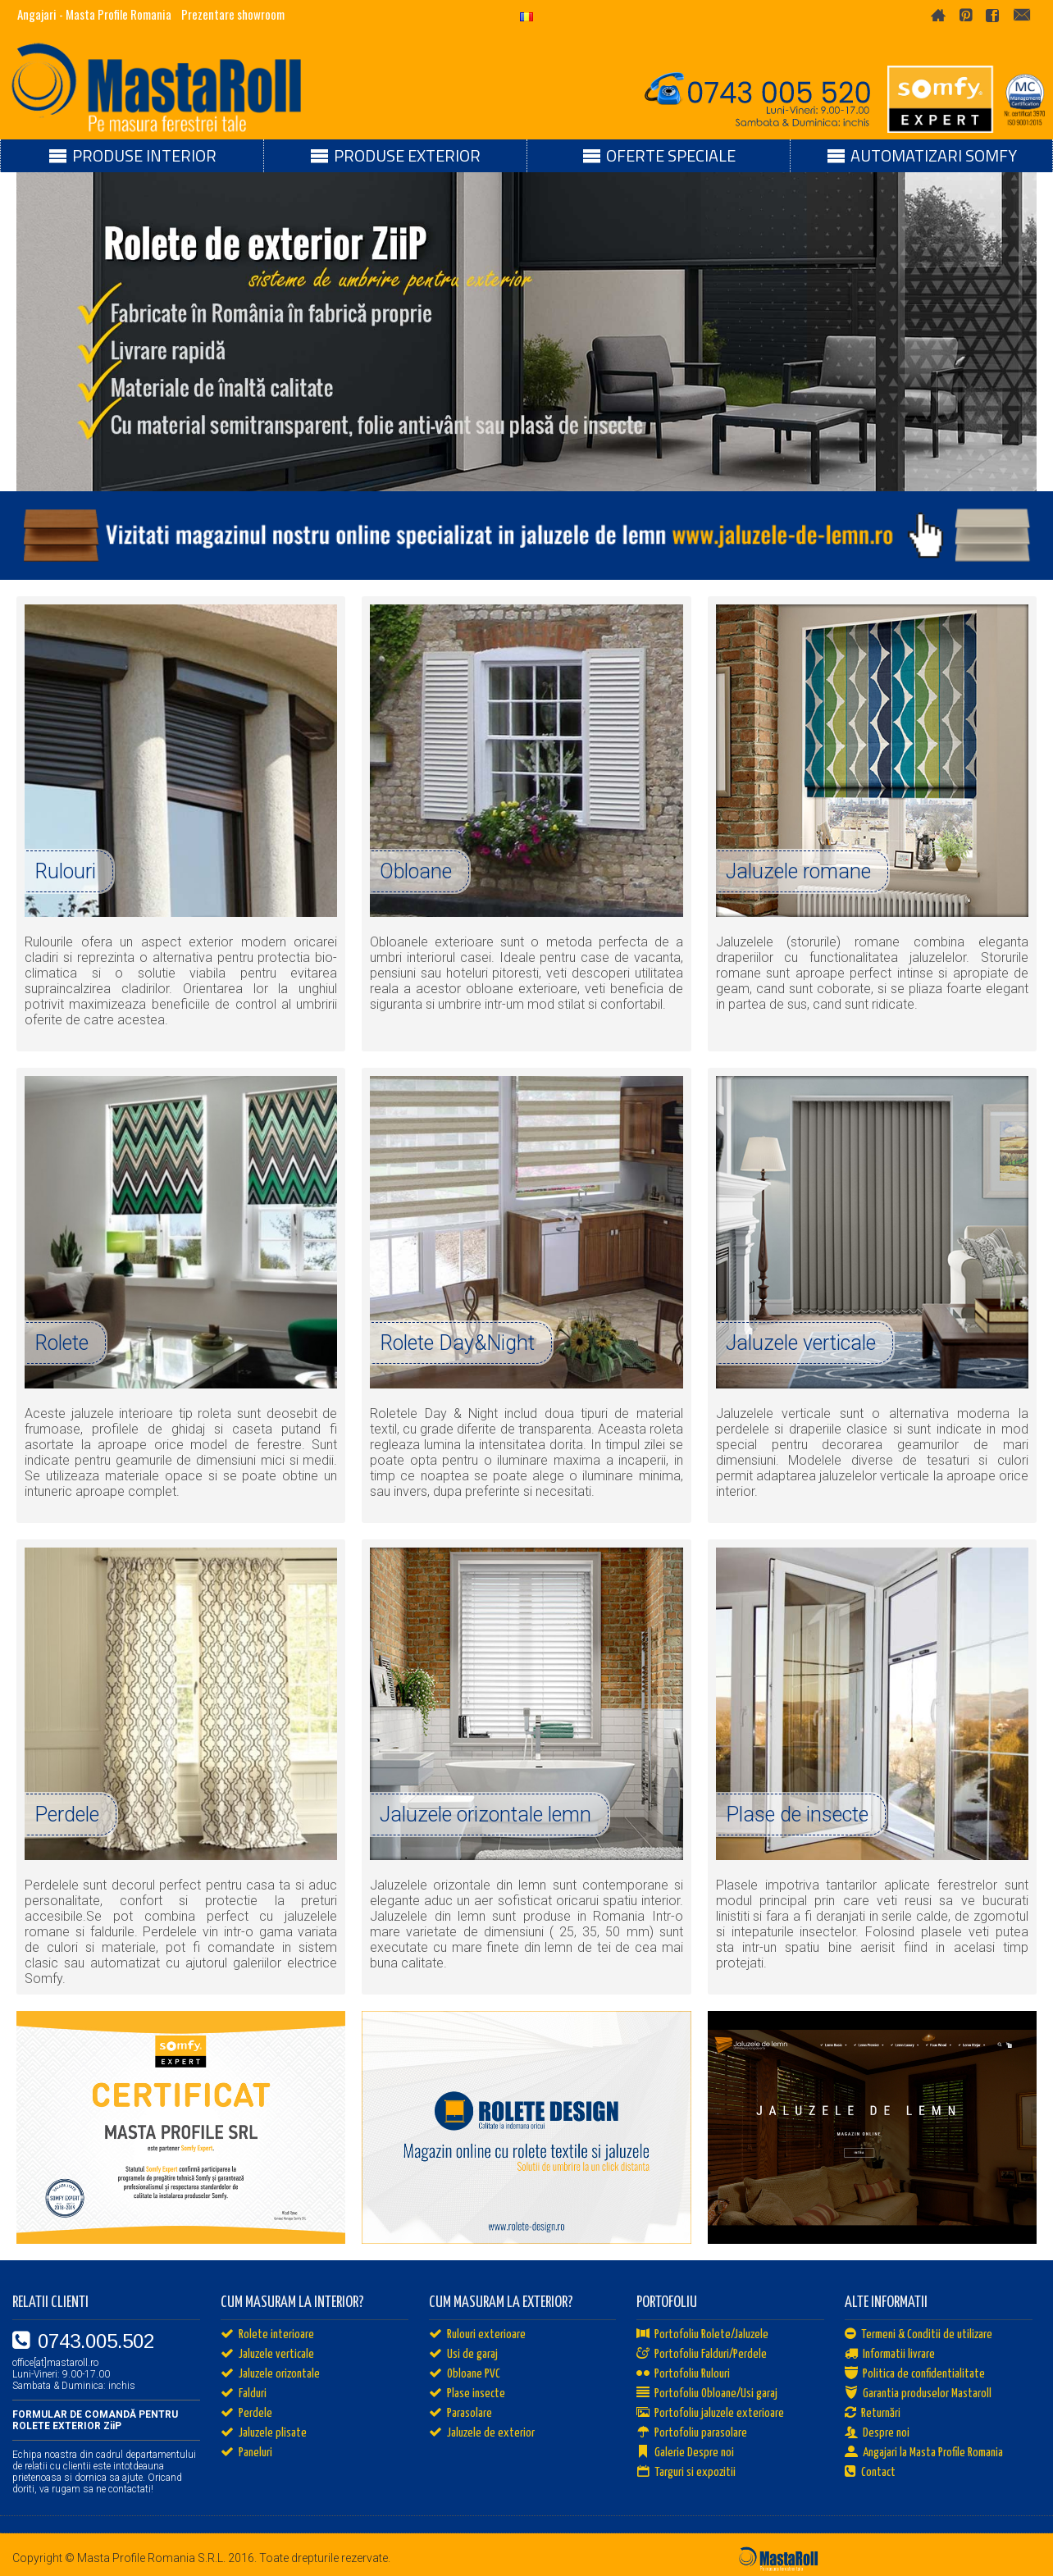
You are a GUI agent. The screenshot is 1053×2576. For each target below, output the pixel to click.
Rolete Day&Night (457, 1343)
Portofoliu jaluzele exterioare (710, 2413)
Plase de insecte (797, 1814)
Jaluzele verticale (801, 1343)
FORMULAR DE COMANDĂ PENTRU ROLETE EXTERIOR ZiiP (95, 2420)
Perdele (66, 1814)
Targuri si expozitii (686, 2472)
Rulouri (65, 871)
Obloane (416, 871)
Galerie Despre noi (685, 2453)
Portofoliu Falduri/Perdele (701, 2354)
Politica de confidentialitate (915, 2374)
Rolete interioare (267, 2334)
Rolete (61, 1343)
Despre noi (877, 2433)
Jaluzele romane (798, 871)
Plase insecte (467, 2393)
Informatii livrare (890, 2354)
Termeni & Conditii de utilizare (918, 2334)
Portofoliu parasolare (691, 2433)
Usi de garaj (463, 2354)
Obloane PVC (464, 2374)
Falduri (244, 2393)
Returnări (872, 2413)
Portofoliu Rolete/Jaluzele (702, 2334)
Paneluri (246, 2453)
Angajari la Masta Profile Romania (924, 2453)
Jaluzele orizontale (270, 2374)
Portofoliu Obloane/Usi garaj (706, 2393)
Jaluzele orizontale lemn (485, 1814)
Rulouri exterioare (477, 2334)
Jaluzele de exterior (482, 2433)
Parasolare (460, 2413)
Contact (870, 2472)
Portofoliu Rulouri (683, 2374)
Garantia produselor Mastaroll (918, 2393)
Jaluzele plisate (264, 2433)
